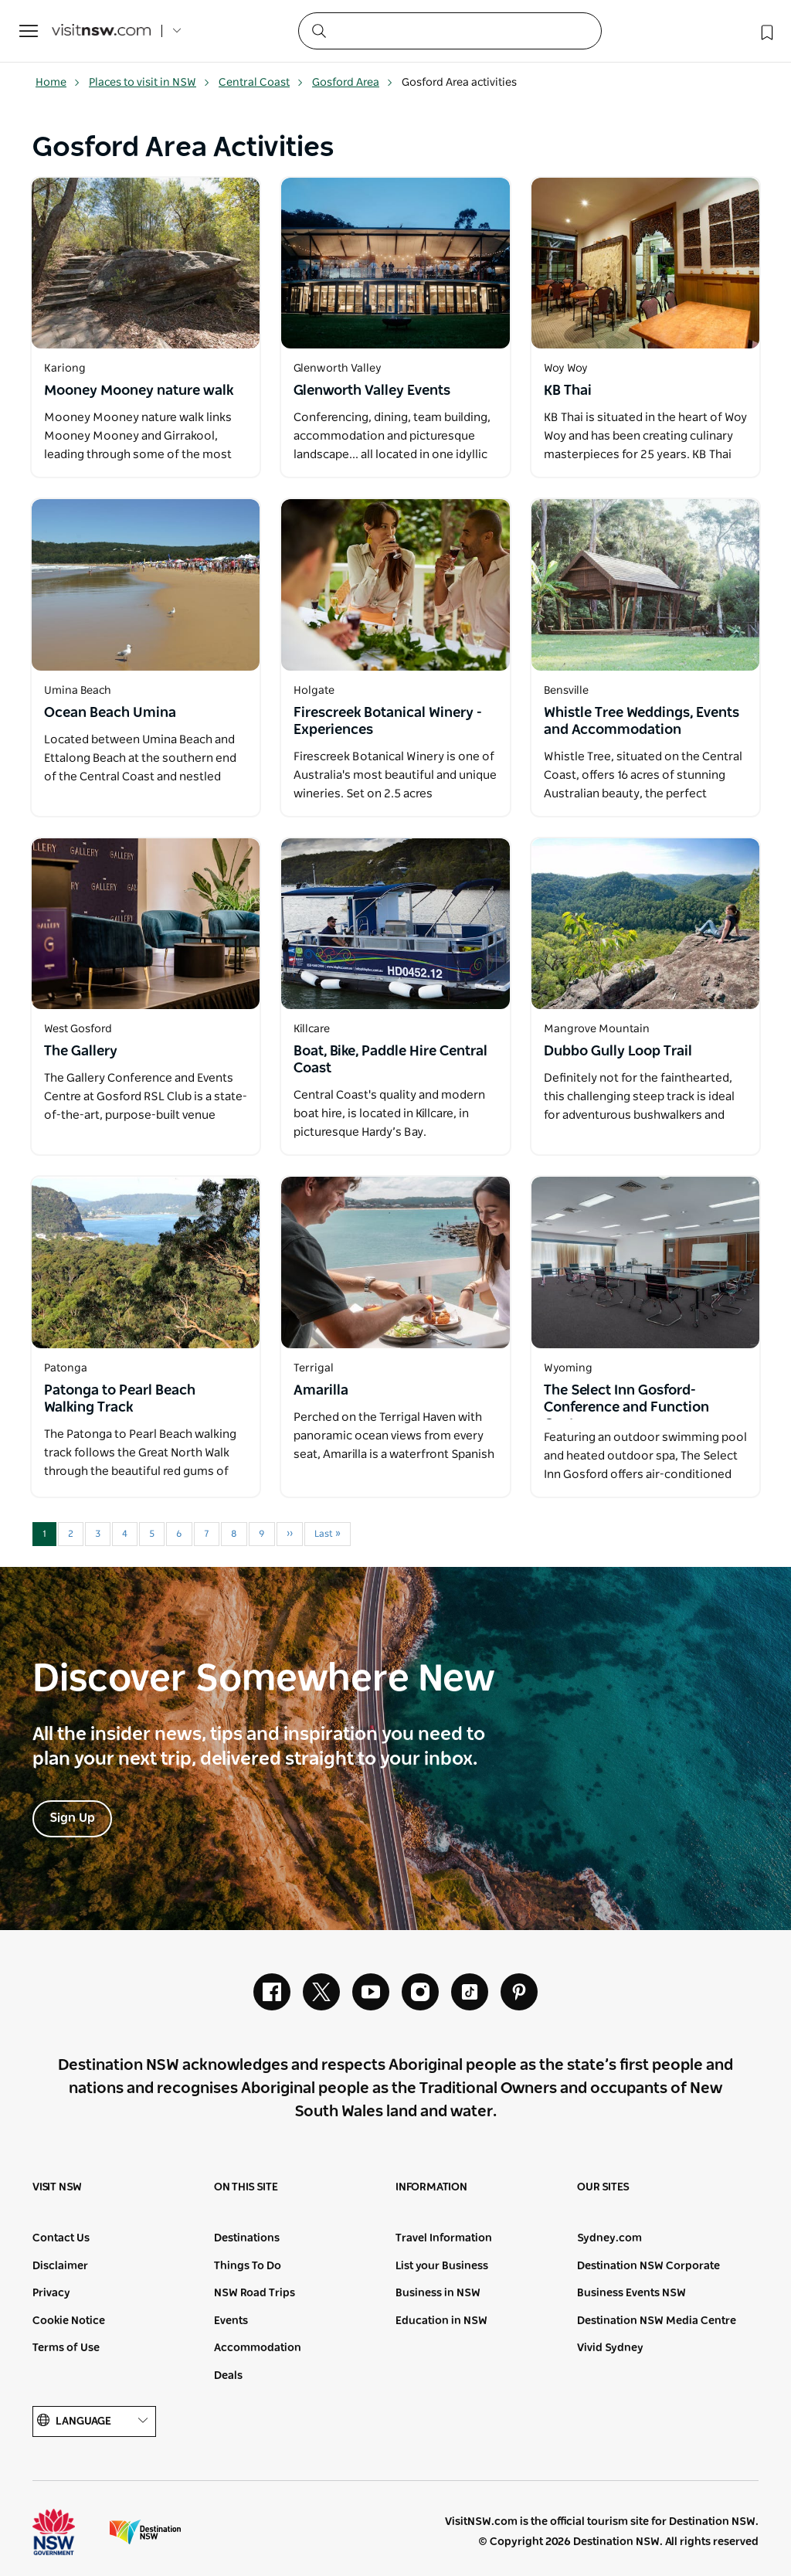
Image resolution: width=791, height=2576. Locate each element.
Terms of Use (66, 2348)
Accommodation (257, 2348)
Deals (228, 2375)
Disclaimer (60, 2266)
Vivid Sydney (610, 2348)
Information (431, 2187)
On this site (246, 2187)
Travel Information (444, 2238)
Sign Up (72, 1818)
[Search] (450, 30)
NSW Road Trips (254, 2293)
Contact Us (61, 2238)
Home (58, 82)
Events (231, 2321)
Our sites (603, 2187)
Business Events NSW (631, 2293)
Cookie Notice (68, 2321)
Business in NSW (438, 2293)
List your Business (442, 2266)
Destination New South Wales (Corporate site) (145, 2532)
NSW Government (68, 2532)
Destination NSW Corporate (648, 2266)
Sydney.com (609, 2238)
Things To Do (247, 2266)
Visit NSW (57, 2187)
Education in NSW (441, 2321)
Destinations (247, 2238)
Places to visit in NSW (149, 82)
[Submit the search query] (318, 30)
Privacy (51, 2293)
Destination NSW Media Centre (656, 2321)
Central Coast (261, 82)
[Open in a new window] (146, 263)
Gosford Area (352, 82)
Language (94, 2421)
